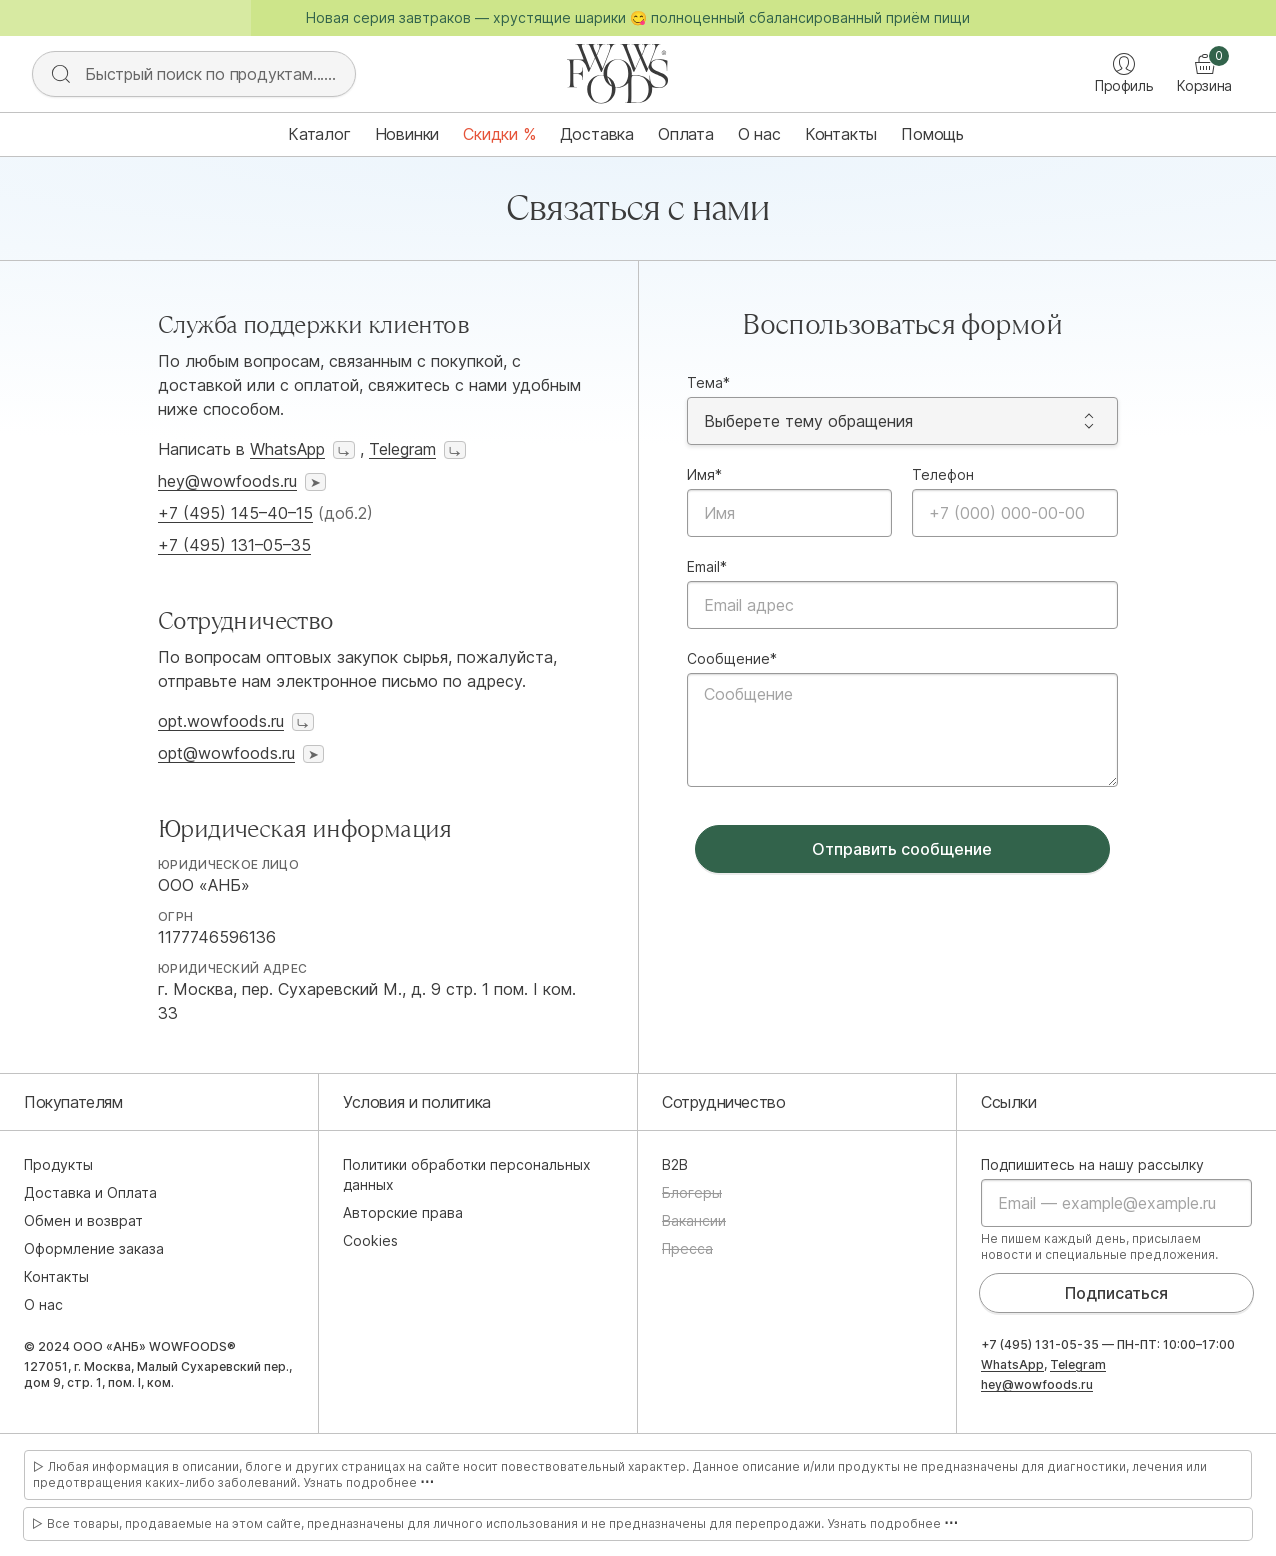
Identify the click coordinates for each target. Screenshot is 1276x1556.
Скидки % (499, 134)
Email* (707, 566)
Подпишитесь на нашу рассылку (1092, 1164)
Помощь (932, 134)
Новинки (407, 134)
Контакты (841, 134)
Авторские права (403, 1212)
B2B (675, 1164)
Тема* (708, 382)
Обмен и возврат (83, 1220)
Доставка (597, 134)
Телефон (943, 474)
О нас (759, 134)
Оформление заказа (94, 1248)
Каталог (319, 134)
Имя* (704, 474)
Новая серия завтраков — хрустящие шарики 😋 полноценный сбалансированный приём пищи (638, 17)
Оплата (686, 134)
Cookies (370, 1240)
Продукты (58, 1164)
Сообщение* (732, 658)
